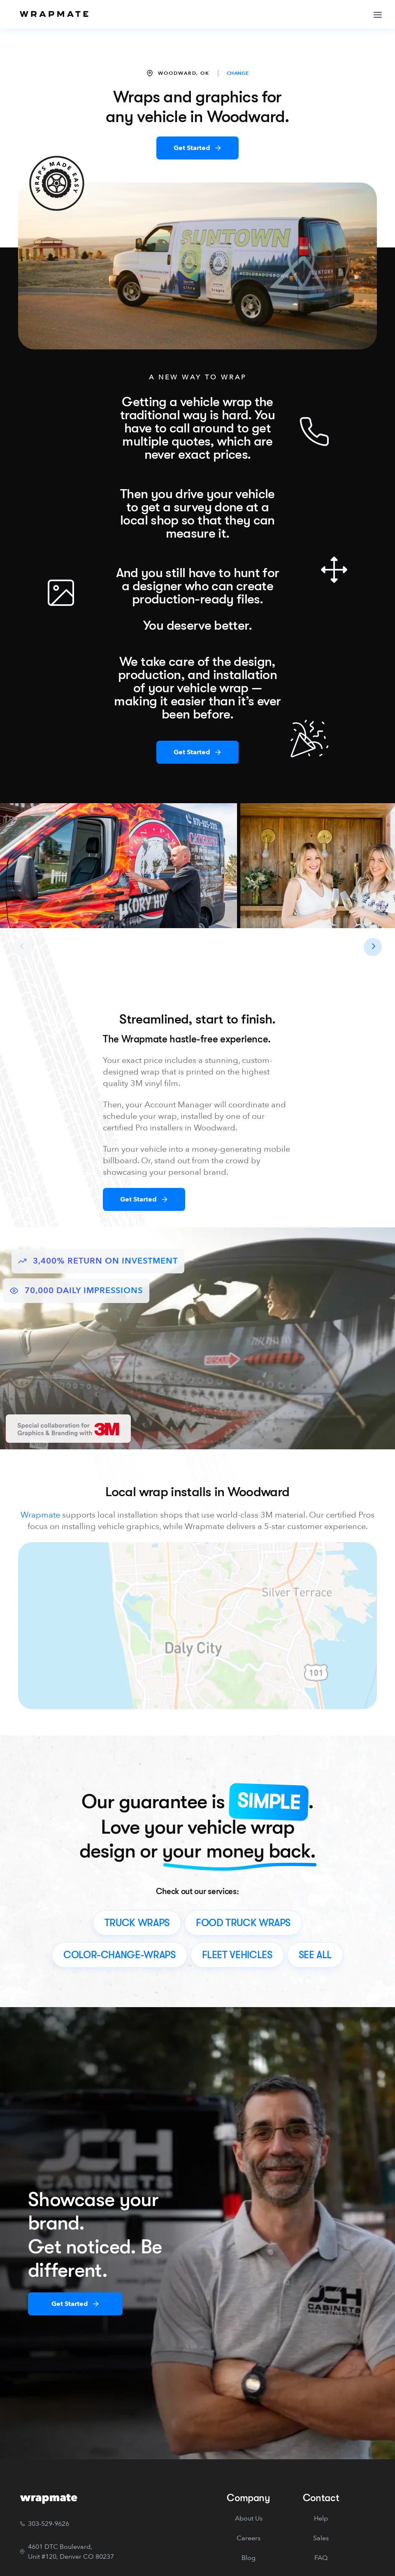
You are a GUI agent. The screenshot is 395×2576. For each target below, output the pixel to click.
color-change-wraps (119, 1955)
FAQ (321, 2557)
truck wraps (137, 1923)
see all (315, 1955)
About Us (249, 2518)
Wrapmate (40, 1514)
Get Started (192, 147)
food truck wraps (243, 1923)
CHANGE (238, 73)
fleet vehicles (237, 1955)
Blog (249, 2557)
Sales (321, 2538)
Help (321, 2518)
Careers (248, 2538)
